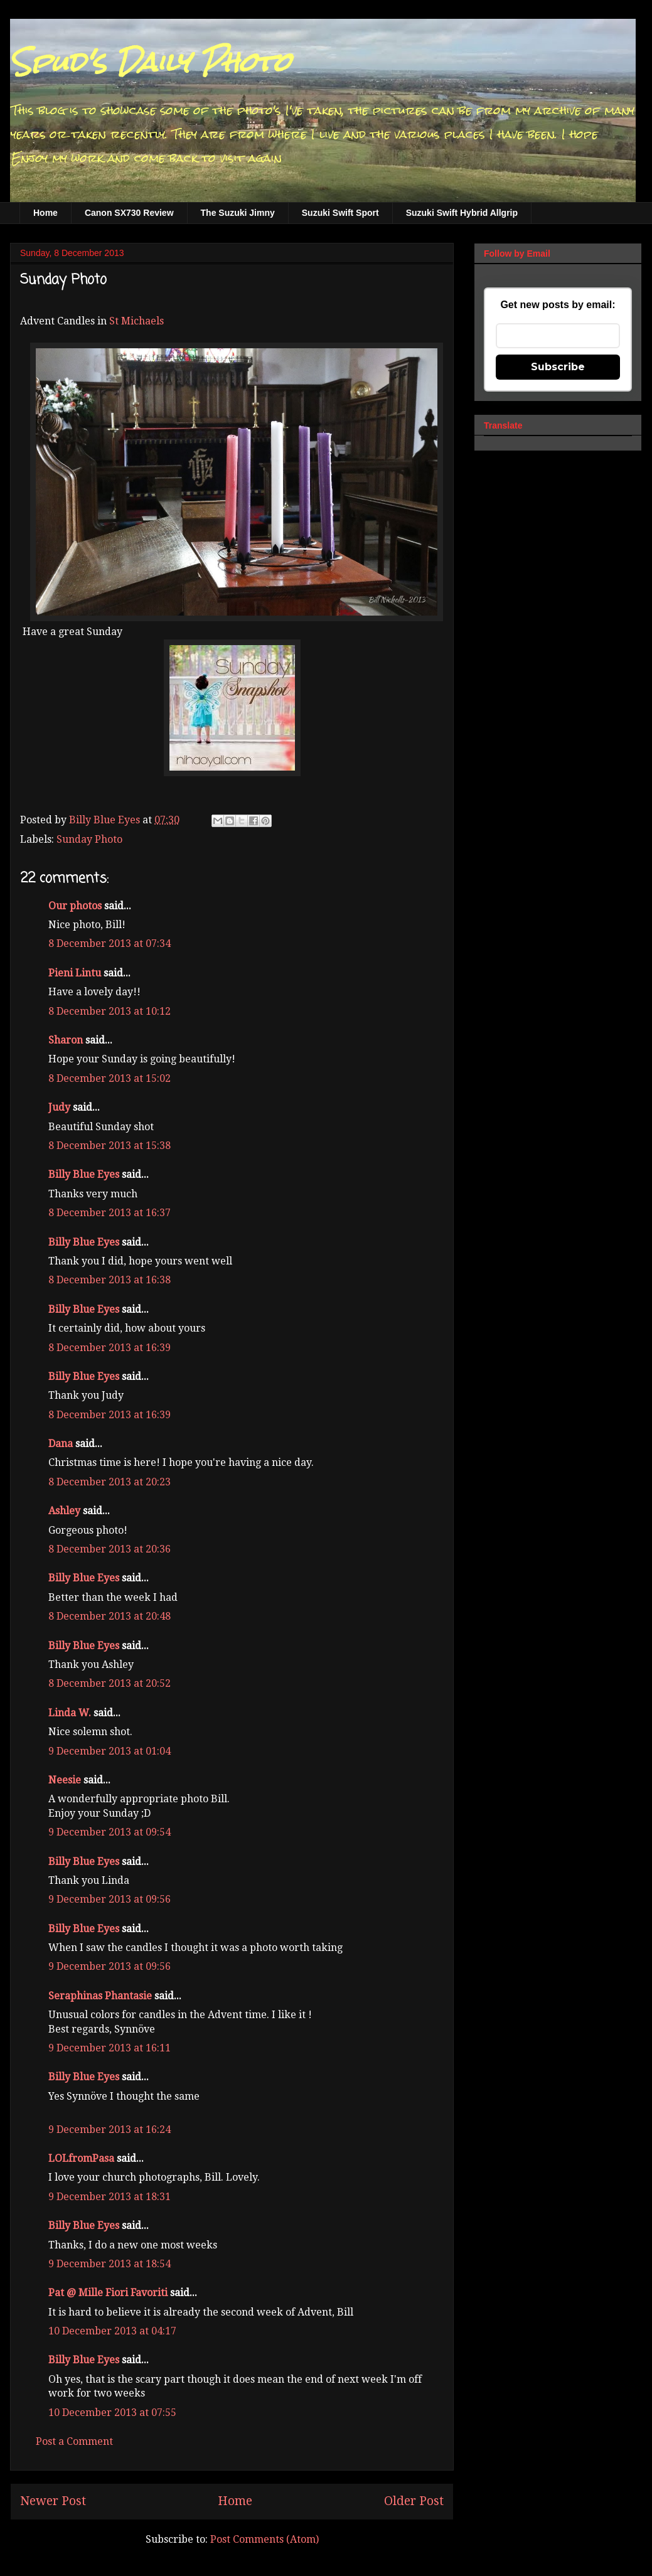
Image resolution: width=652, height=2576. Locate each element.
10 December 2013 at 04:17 (112, 2331)
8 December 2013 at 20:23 (109, 1482)
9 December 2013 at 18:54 (109, 2264)
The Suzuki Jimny (238, 213)
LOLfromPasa (81, 2158)
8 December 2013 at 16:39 (109, 1348)
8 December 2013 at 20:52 (109, 1683)
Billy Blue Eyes (83, 1174)
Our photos (75, 906)
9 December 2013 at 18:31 (109, 2197)
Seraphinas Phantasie (100, 1996)
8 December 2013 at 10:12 (109, 1011)
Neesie (64, 1780)
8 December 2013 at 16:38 (109, 1280)
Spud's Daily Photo (150, 62)
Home (45, 213)
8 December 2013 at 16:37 (109, 1213)
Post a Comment (74, 2441)
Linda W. (69, 1713)
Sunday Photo (89, 839)
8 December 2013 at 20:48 (109, 1616)
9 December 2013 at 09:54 (109, 1832)
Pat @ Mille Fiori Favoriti (108, 2293)
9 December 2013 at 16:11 (109, 2048)
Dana (60, 1444)
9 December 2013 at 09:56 (109, 1899)
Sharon (65, 1040)
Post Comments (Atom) (264, 2539)
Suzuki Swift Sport (340, 213)
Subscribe (558, 367)
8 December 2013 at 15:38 (109, 1146)
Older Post (414, 2501)
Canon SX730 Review (129, 213)
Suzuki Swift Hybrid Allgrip (462, 213)
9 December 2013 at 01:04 (109, 1751)
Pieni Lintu (74, 973)
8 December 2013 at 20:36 (109, 1549)
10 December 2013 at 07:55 (112, 2412)
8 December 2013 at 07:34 (109, 943)
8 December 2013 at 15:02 (109, 1078)
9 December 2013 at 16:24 (109, 2129)
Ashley (64, 1511)
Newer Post (53, 2501)
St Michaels (136, 321)
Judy (59, 1107)
